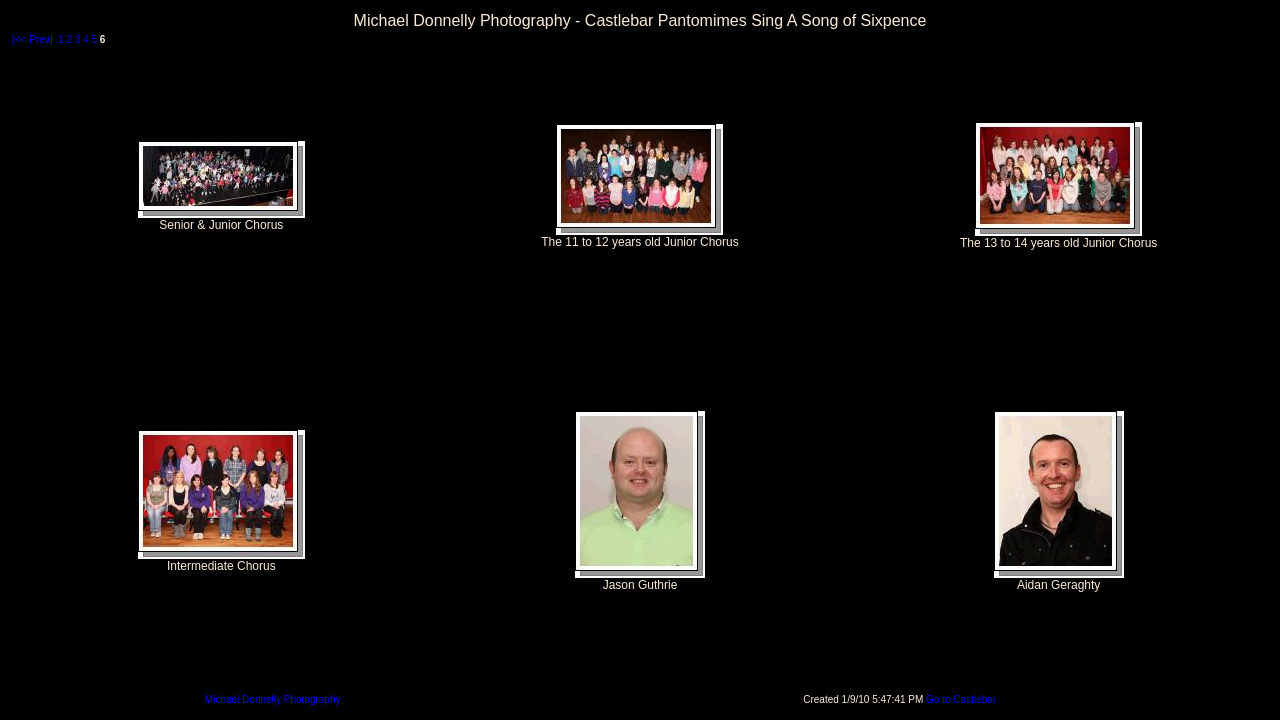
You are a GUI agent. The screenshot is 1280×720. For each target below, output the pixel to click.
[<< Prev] (32, 39)
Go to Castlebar (961, 699)
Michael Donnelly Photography (273, 699)
